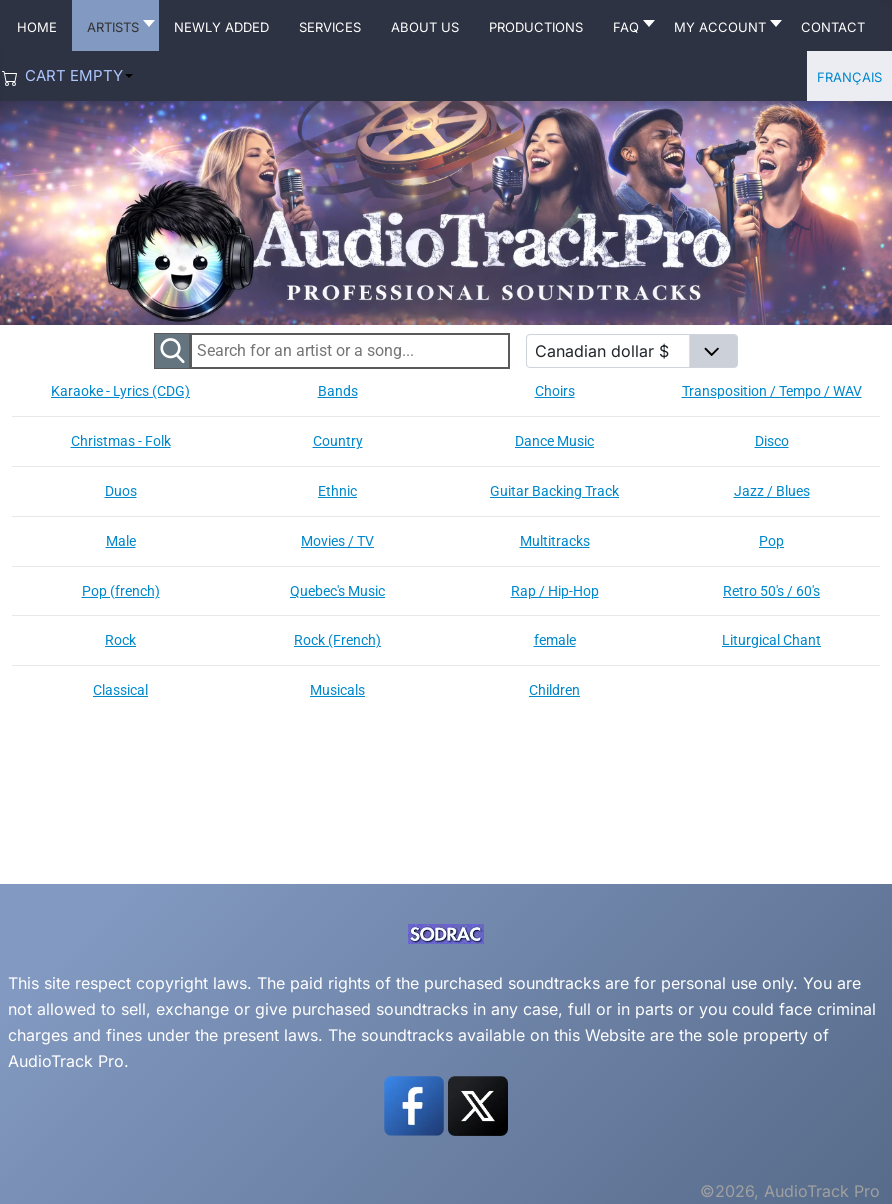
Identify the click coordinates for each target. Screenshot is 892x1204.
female (555, 640)
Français (849, 75)
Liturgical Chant (771, 640)
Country (338, 441)
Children (554, 690)
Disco (772, 441)
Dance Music (554, 441)
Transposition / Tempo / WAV (772, 391)
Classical (120, 690)
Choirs (555, 391)
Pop (771, 541)
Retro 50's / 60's (771, 591)
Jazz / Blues (772, 491)
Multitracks (555, 541)
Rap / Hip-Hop (555, 591)
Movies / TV (337, 541)
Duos (121, 491)
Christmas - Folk (121, 441)
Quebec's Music (337, 591)
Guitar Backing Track (554, 491)
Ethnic (337, 491)
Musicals (337, 690)
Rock (120, 640)
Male (121, 541)
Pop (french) (121, 591)
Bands (338, 391)
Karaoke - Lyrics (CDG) (120, 391)
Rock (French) (337, 640)
